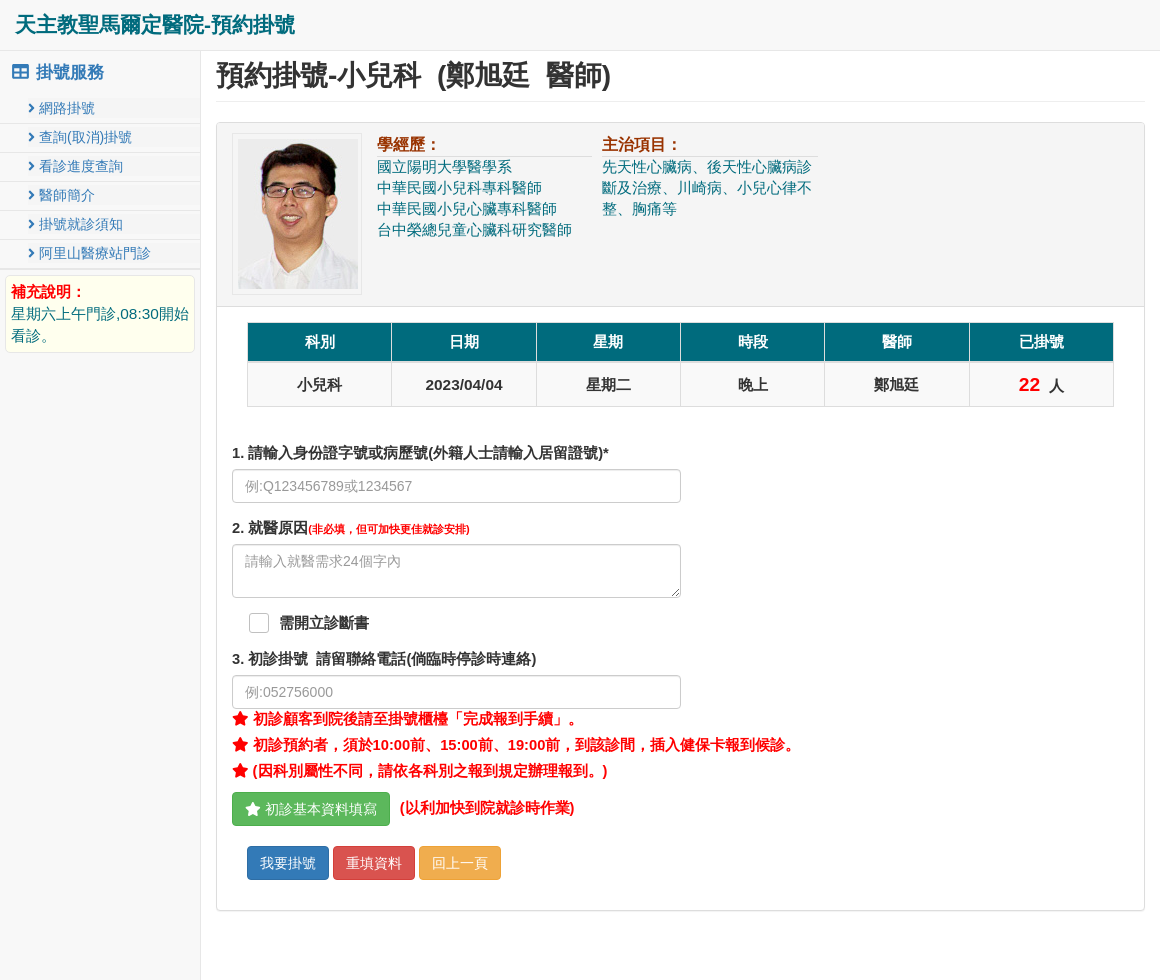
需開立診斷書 (324, 623)
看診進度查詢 (75, 166)
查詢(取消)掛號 (80, 137)
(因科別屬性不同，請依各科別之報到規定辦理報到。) (419, 771)
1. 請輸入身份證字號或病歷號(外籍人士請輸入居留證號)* (420, 453)
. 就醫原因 (351, 528)
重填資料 (374, 863)
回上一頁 (460, 863)
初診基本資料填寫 (311, 809)
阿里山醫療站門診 (89, 253)
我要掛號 (288, 863)
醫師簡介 (61, 195)
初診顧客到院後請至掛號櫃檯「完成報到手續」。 (407, 719)
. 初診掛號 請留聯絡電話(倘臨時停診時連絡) (384, 659)
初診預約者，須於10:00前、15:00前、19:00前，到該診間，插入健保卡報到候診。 (516, 745)
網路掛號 (61, 108)
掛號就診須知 (75, 224)
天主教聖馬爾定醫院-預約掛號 (155, 24)
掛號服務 (57, 72)
